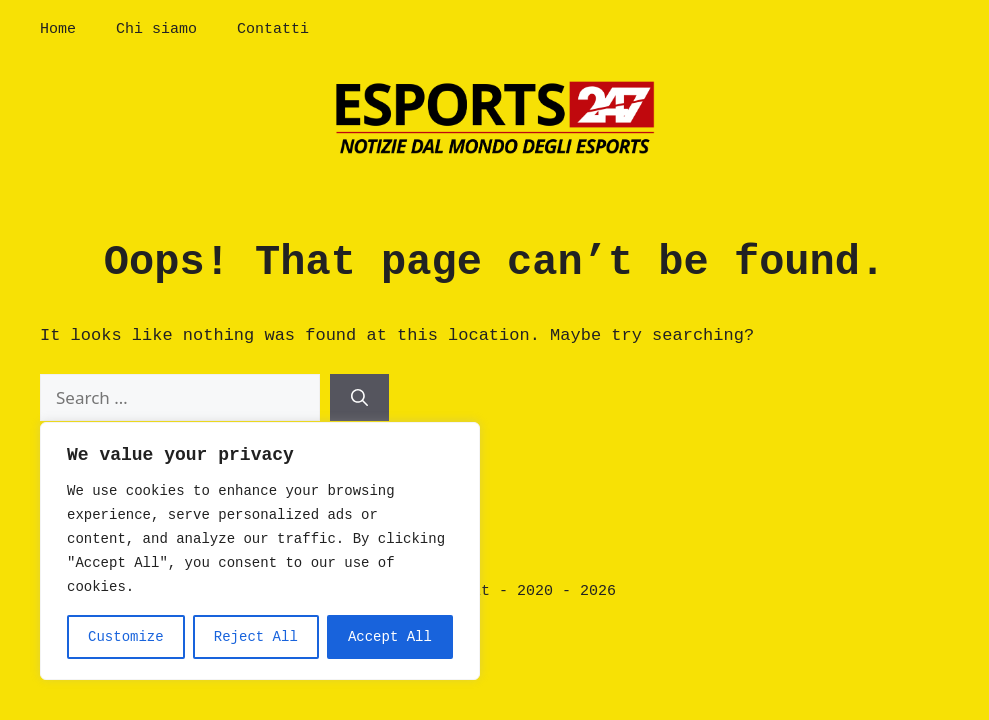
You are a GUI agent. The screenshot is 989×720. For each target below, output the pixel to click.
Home (58, 29)
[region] (260, 551)
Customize (126, 637)
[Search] (359, 398)
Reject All (256, 637)
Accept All (390, 637)
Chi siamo (156, 29)
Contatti (273, 29)
